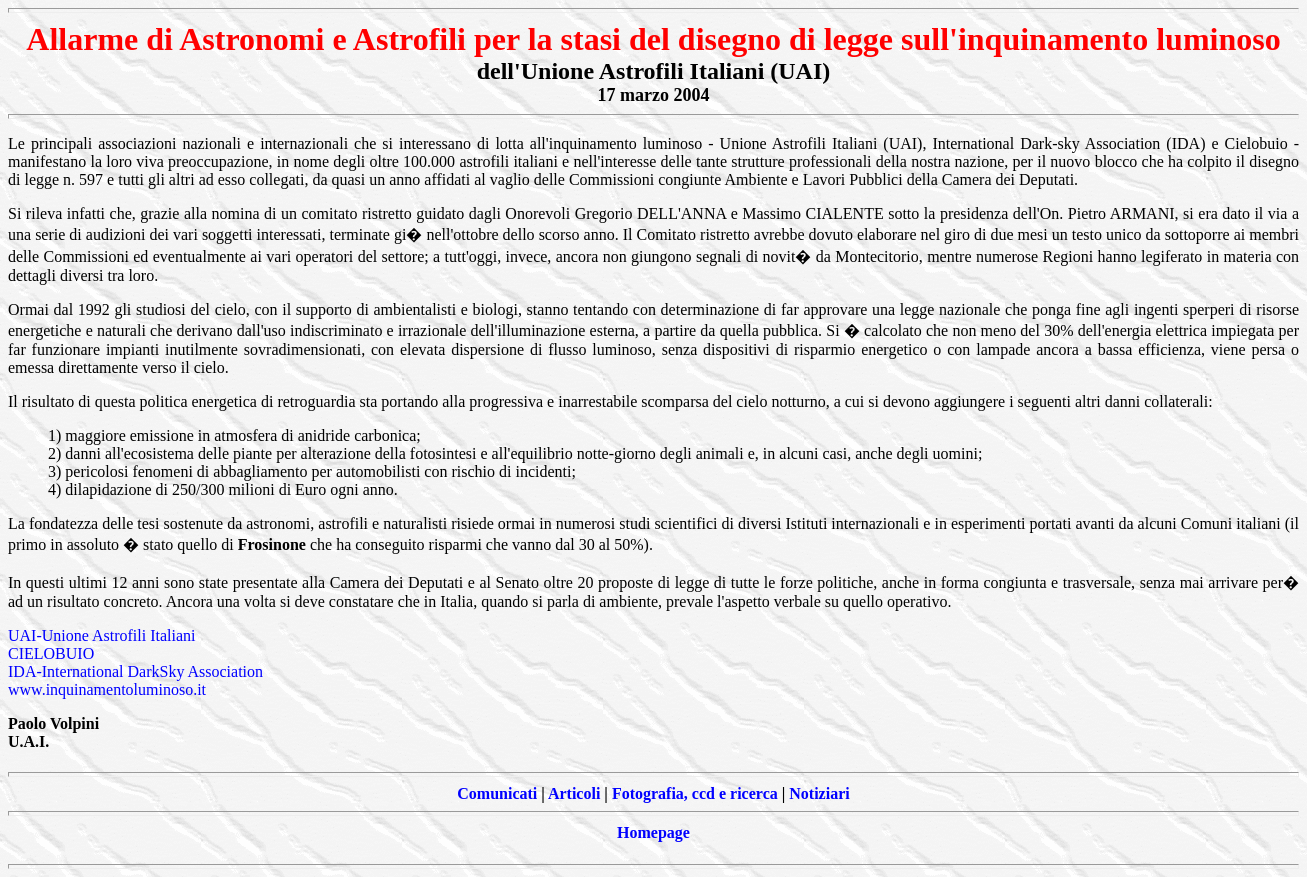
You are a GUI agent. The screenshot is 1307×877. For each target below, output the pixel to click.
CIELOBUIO (51, 653)
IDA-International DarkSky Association (135, 671)
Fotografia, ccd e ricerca (695, 793)
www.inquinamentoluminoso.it (107, 689)
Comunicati (497, 793)
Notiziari (819, 793)
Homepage (653, 832)
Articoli (574, 793)
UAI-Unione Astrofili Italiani (102, 635)
